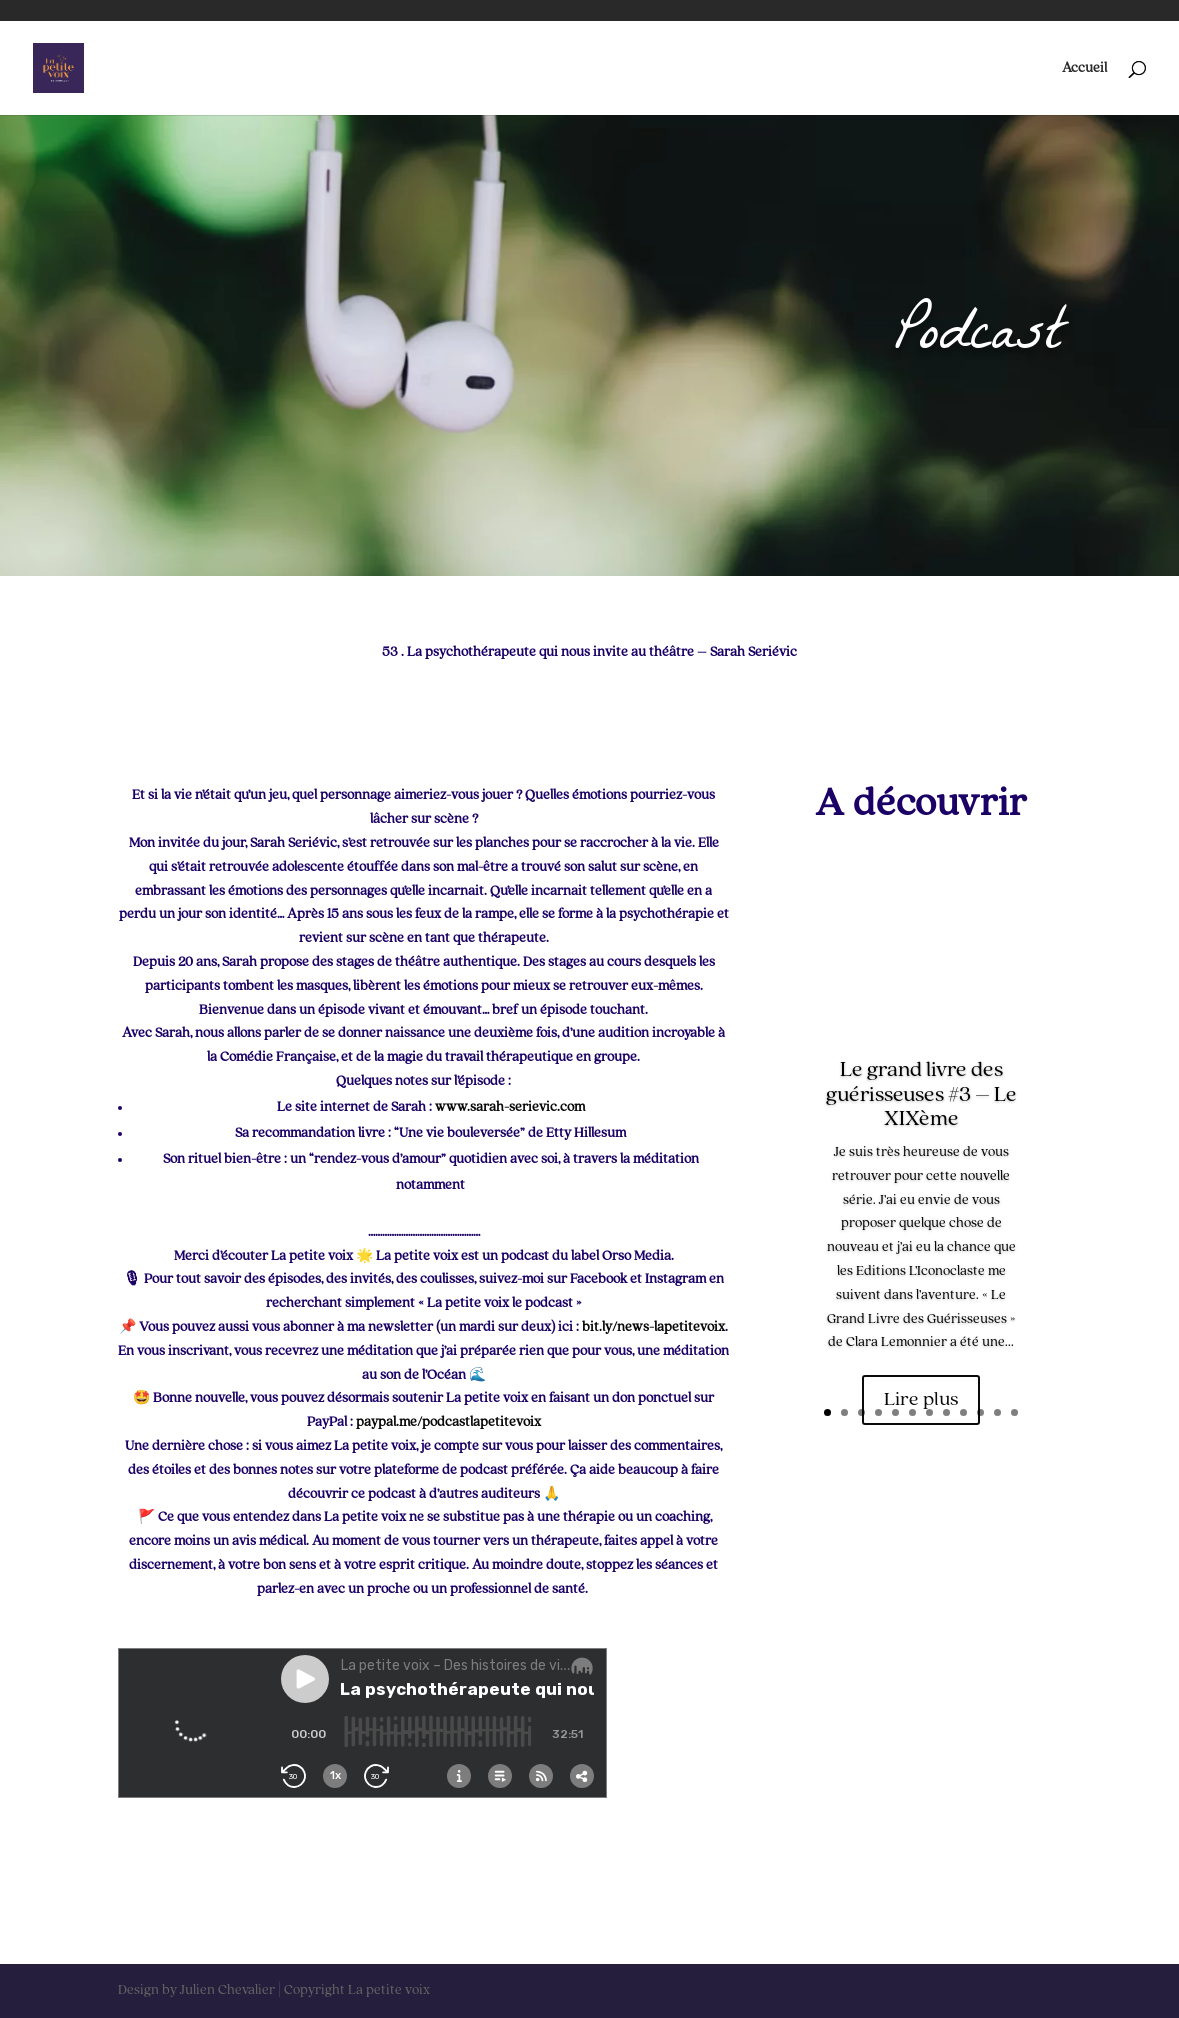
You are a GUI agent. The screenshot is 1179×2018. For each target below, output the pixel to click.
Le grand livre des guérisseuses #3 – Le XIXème (921, 1095)
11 (997, 1412)
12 (1014, 1412)
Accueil (1084, 68)
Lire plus (921, 1400)
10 (980, 1412)
